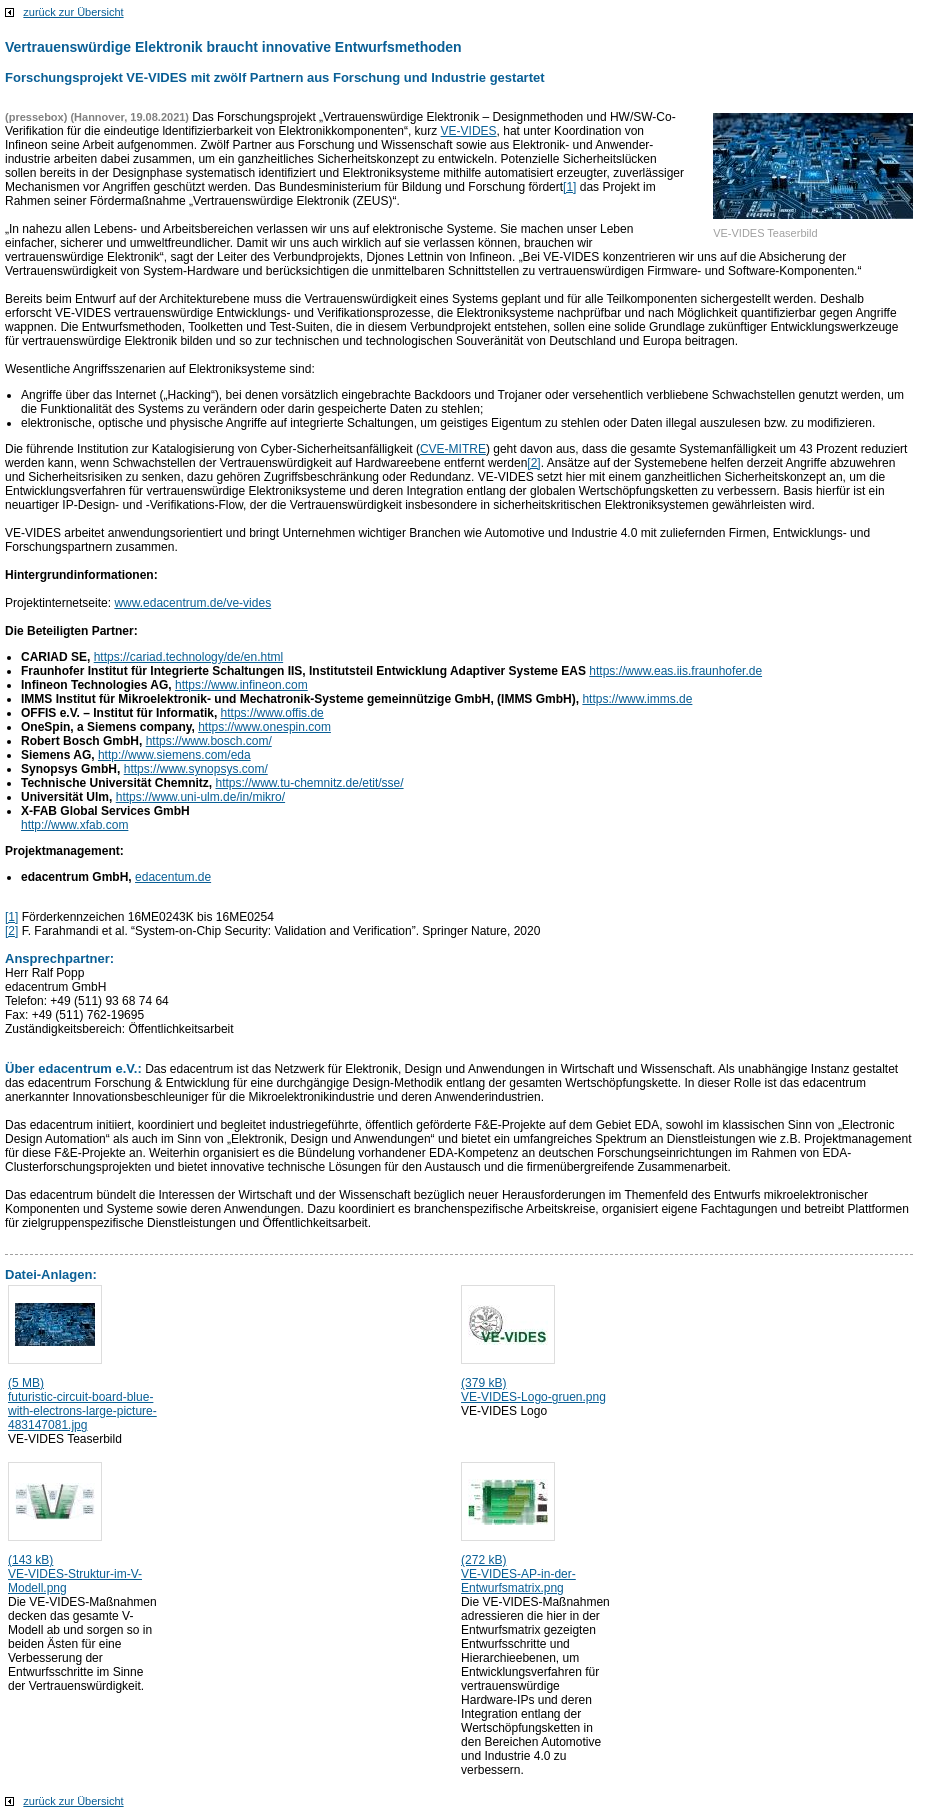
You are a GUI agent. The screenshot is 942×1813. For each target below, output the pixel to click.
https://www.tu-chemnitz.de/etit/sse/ (310, 783)
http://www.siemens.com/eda (174, 755)
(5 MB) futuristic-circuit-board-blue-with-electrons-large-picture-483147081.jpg (82, 1404)
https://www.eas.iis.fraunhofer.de (675, 671)
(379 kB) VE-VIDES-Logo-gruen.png (533, 1390)
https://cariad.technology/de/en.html (188, 657)
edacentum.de (173, 877)
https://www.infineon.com (241, 685)
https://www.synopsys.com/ (196, 769)
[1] (569, 187)
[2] (533, 463)
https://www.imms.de (637, 699)
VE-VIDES (469, 131)
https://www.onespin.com (264, 727)
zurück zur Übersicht (73, 12)
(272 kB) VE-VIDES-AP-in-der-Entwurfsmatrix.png (518, 1574)
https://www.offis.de (272, 713)
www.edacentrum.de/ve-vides (192, 603)
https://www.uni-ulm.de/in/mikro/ (200, 797)
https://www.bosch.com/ (209, 741)
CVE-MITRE (453, 449)
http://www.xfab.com (74, 825)
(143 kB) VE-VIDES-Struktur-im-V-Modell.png (75, 1574)
